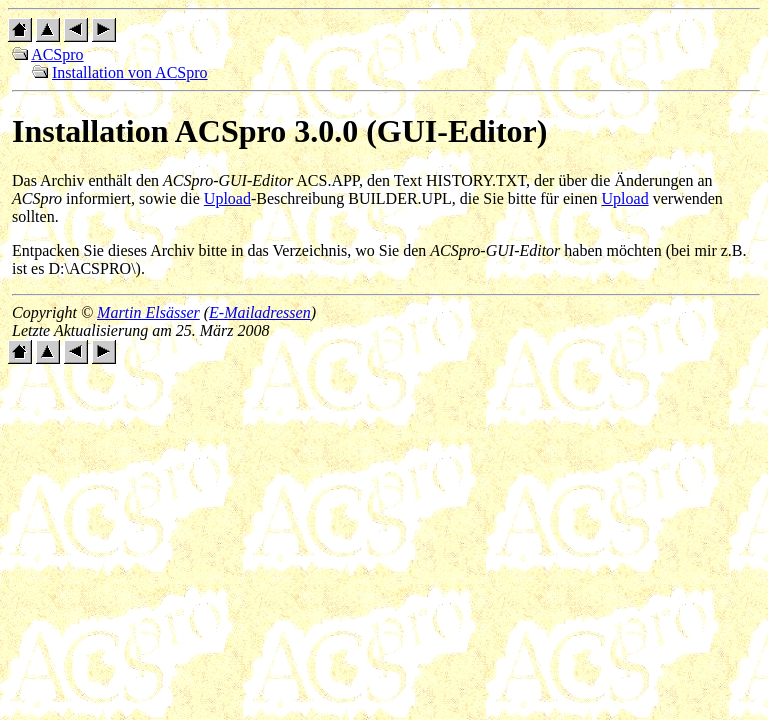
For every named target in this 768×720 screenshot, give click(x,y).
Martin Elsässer (148, 312)
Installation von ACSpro (130, 72)
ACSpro (57, 54)
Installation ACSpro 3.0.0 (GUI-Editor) (279, 131)
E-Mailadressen (260, 312)
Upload (227, 198)
